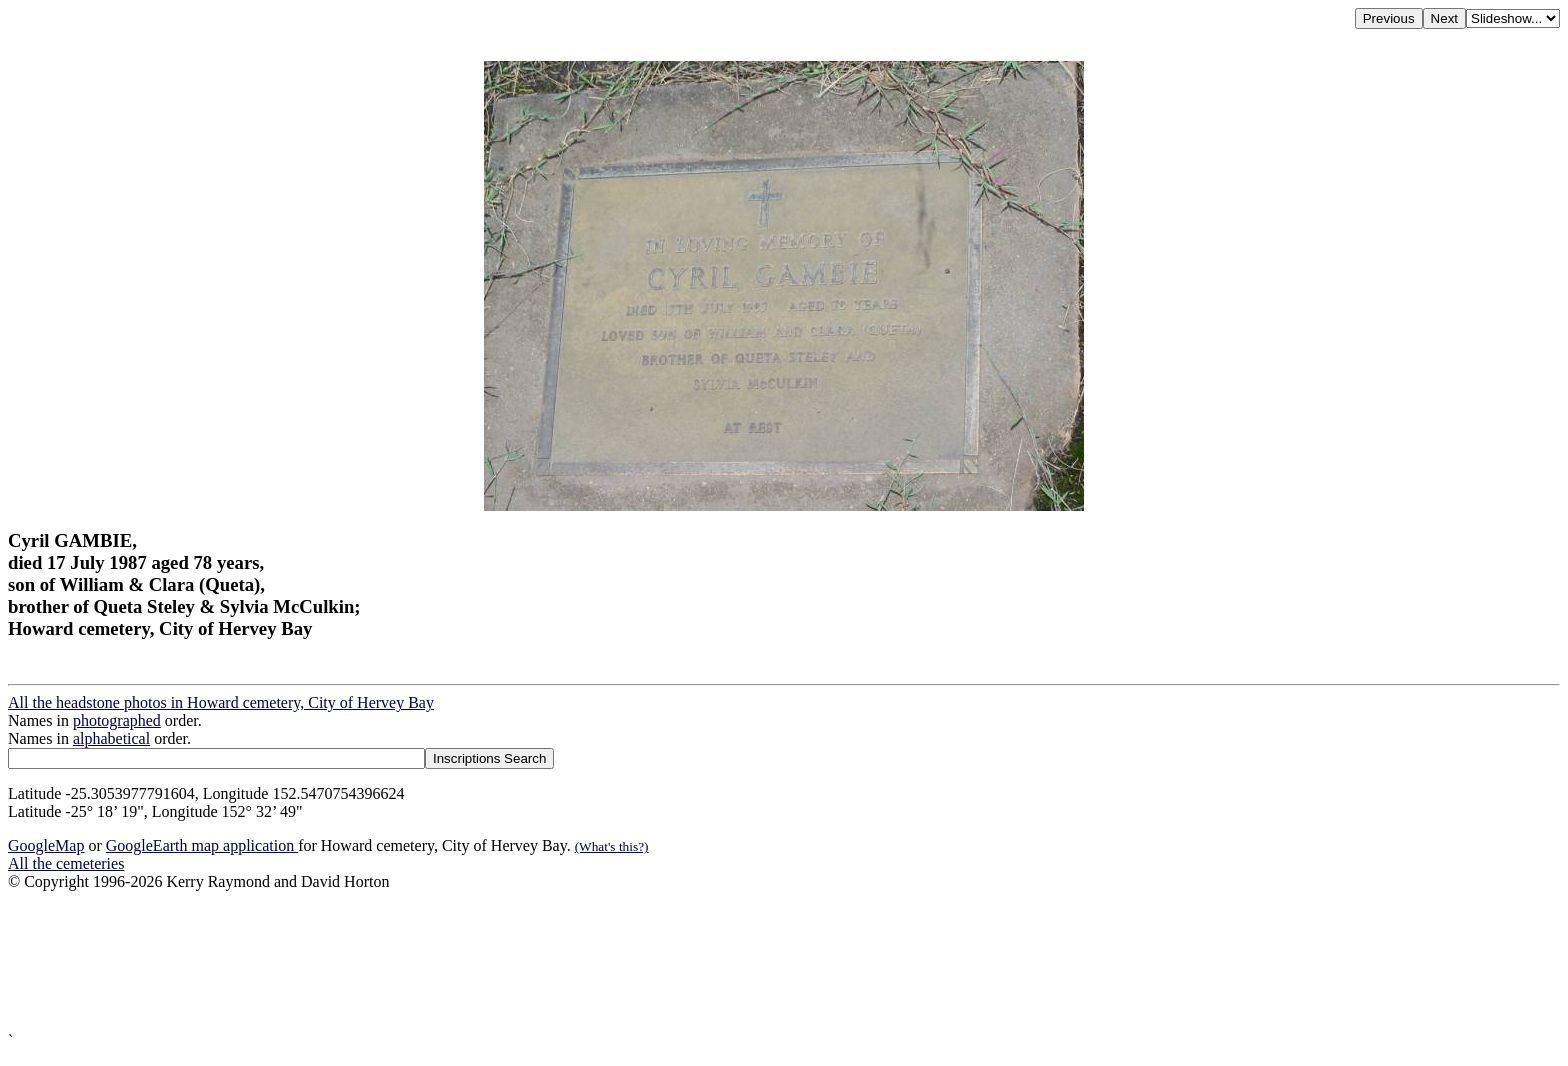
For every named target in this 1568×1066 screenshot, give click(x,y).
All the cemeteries (66, 863)
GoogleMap (46, 845)
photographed (117, 720)
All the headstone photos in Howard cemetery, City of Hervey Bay (221, 702)
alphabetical (111, 738)
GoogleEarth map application (202, 845)
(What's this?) (612, 846)
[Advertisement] (608, 961)
